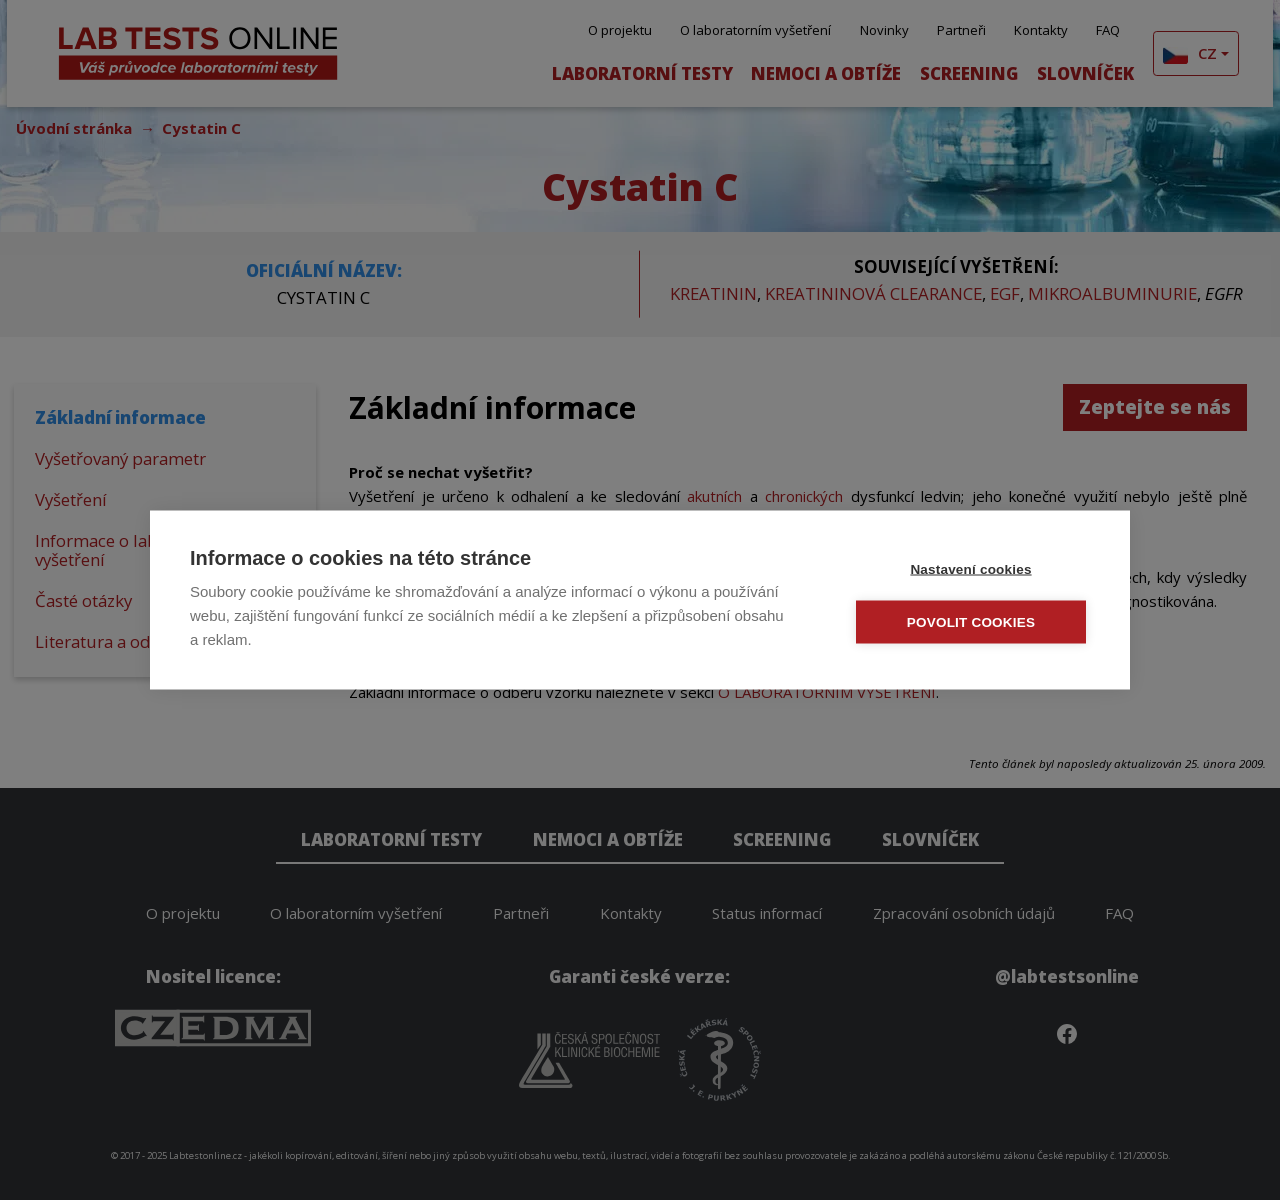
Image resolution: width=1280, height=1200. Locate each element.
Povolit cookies (971, 622)
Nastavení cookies (970, 569)
